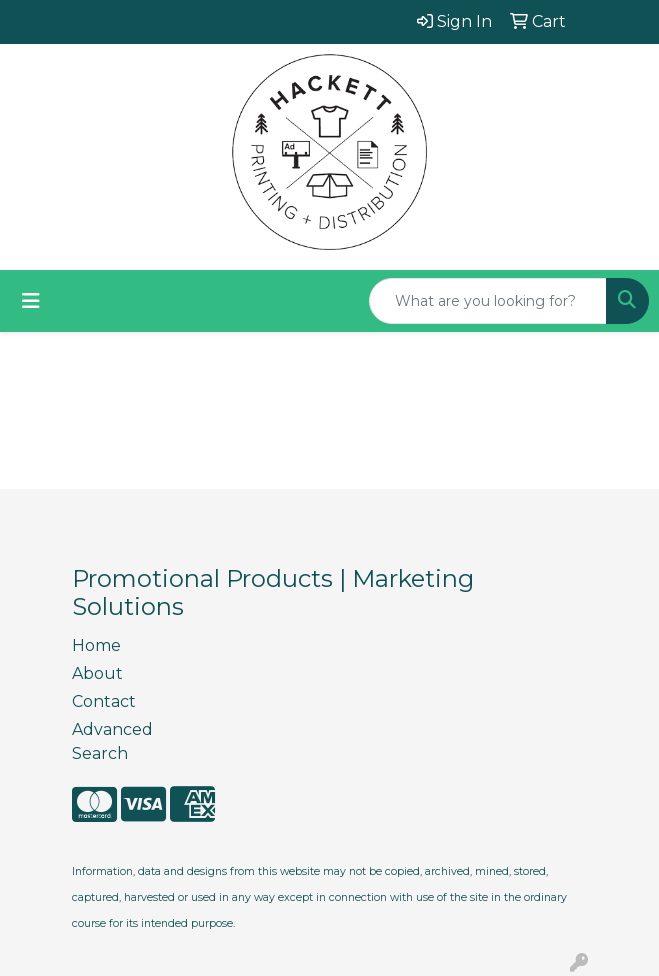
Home (96, 645)
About (97, 673)
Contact (104, 701)
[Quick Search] (488, 301)
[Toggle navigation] (31, 301)
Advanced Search (112, 741)
